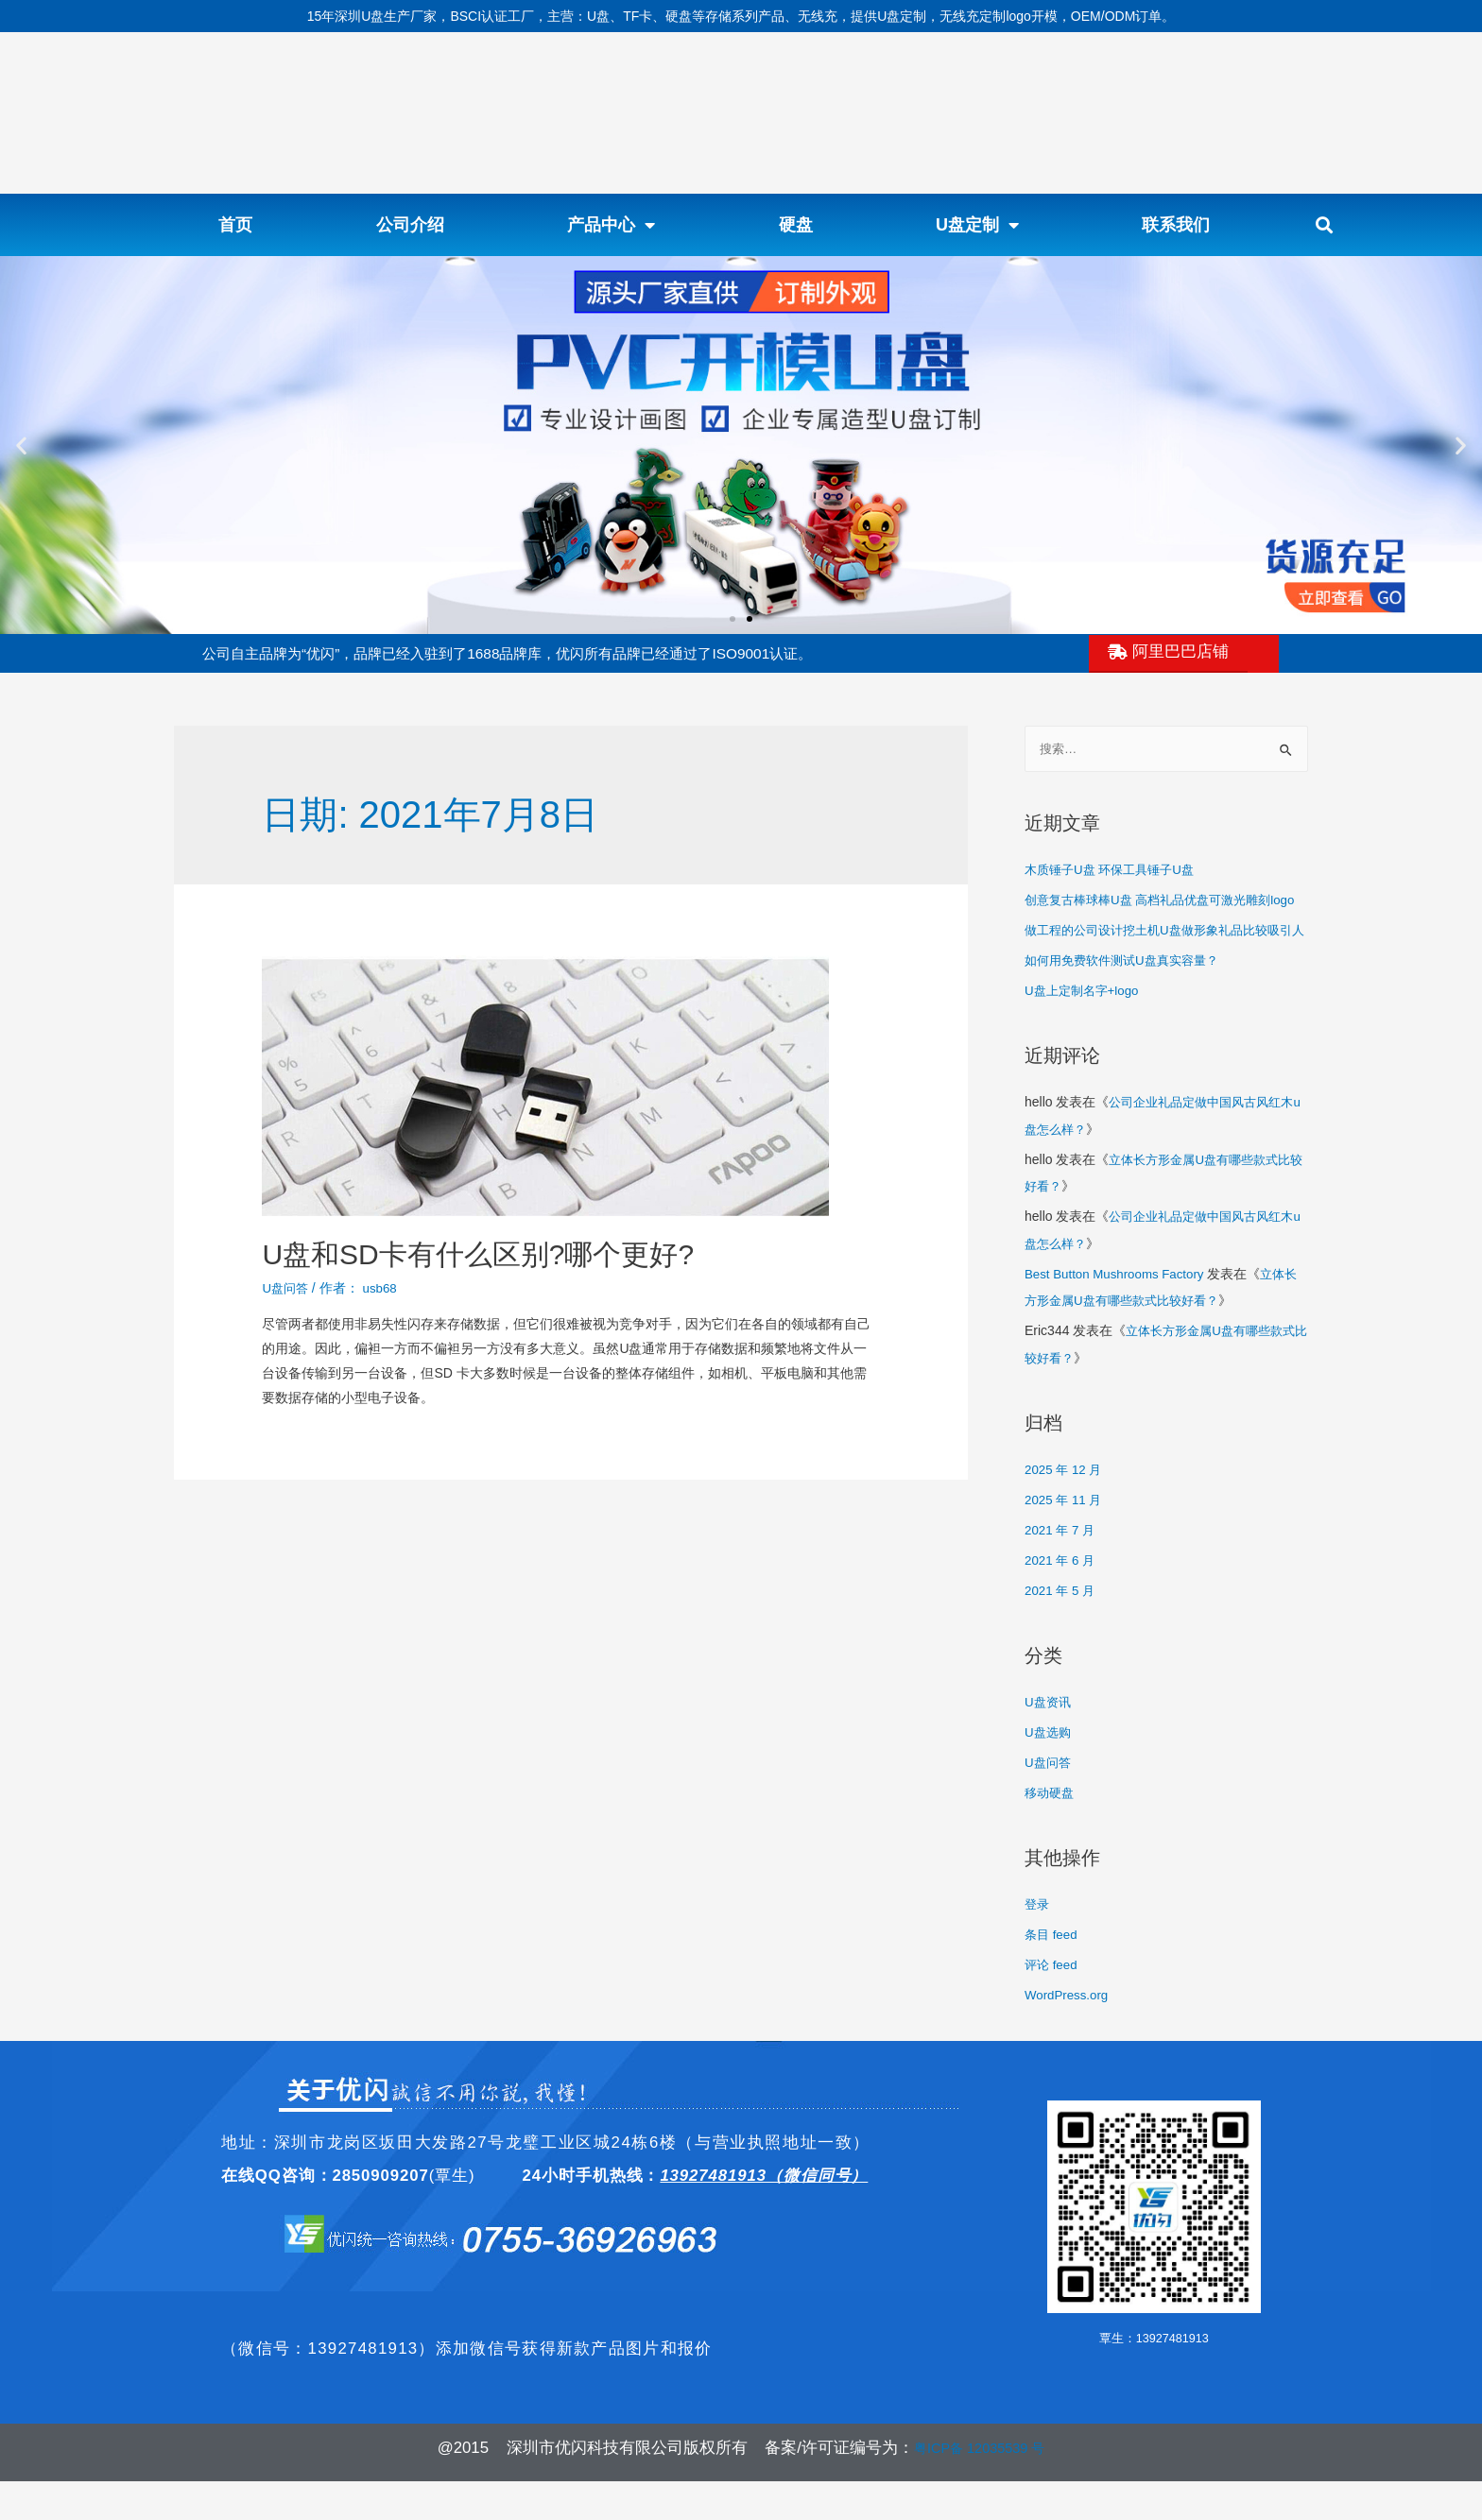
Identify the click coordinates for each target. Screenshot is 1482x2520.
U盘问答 (286, 1287)
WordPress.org (1068, 2034)
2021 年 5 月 (1062, 1633)
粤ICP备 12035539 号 (980, 2486)
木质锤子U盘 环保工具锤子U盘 (1115, 870)
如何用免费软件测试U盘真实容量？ (1128, 1012)
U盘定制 (977, 225)
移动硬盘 (1051, 1834)
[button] (1324, 225)
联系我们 (1176, 224)
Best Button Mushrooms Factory (1119, 1321)
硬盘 (796, 224)
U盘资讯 (1049, 1745)
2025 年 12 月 (1065, 1514)
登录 (1038, 1944)
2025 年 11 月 (1065, 1544)
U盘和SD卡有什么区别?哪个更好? (478, 1254)
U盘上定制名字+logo (1085, 1042)
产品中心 (611, 225)
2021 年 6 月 (1062, 1604)
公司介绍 (410, 224)
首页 (235, 224)
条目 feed (1052, 1974)
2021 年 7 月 (1062, 1574)
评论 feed (1052, 2004)
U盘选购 (1049, 1774)
